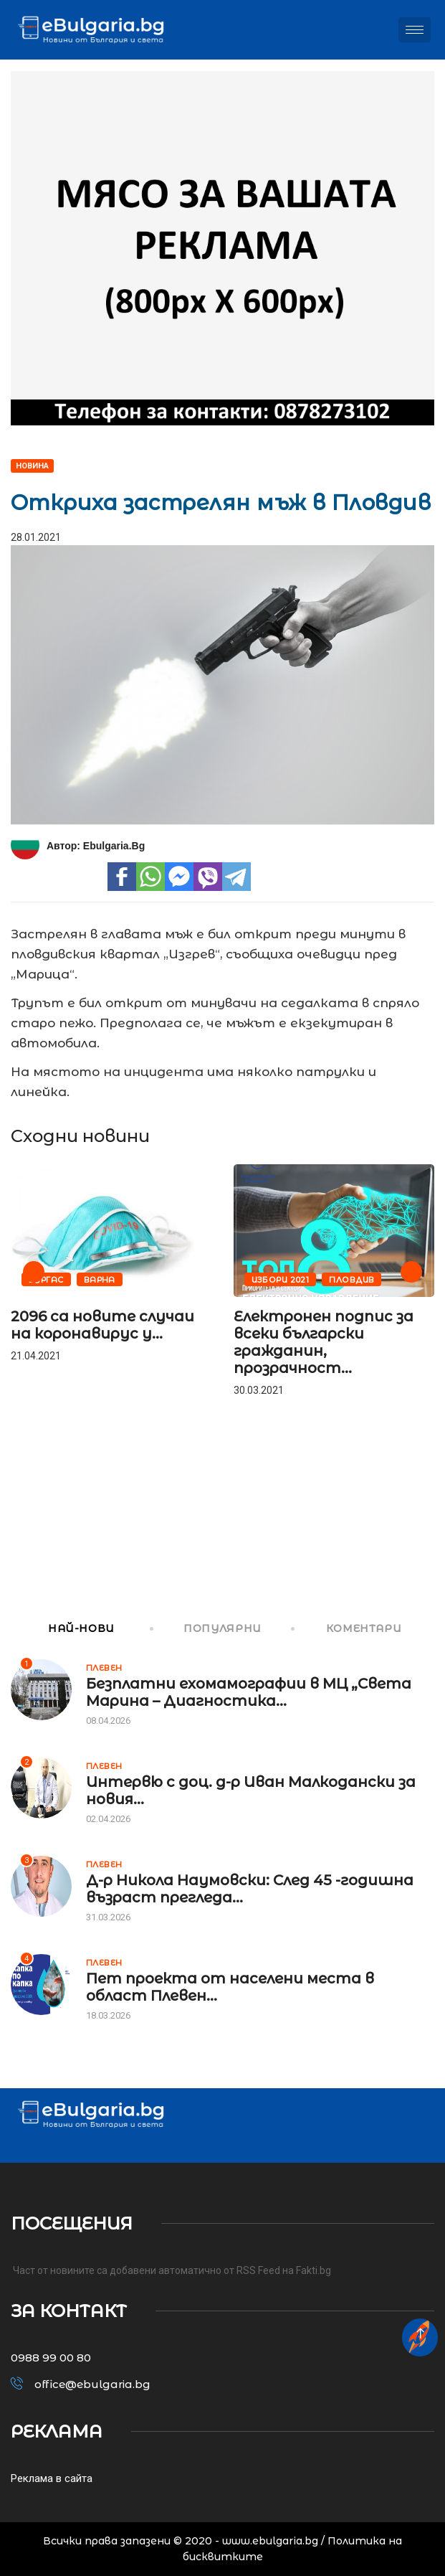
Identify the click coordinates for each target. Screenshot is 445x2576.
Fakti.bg (313, 2270)
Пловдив (351, 1280)
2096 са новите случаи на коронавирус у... (102, 1325)
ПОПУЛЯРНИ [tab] (207, 1628)
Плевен (104, 1668)
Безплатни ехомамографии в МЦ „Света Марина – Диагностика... (248, 1692)
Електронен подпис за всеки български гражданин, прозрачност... (323, 1342)
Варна (99, 1280)
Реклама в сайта (51, 2478)
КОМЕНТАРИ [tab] (347, 1628)
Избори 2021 (281, 1280)
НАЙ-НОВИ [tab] (63, 1628)
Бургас (46, 1280)
